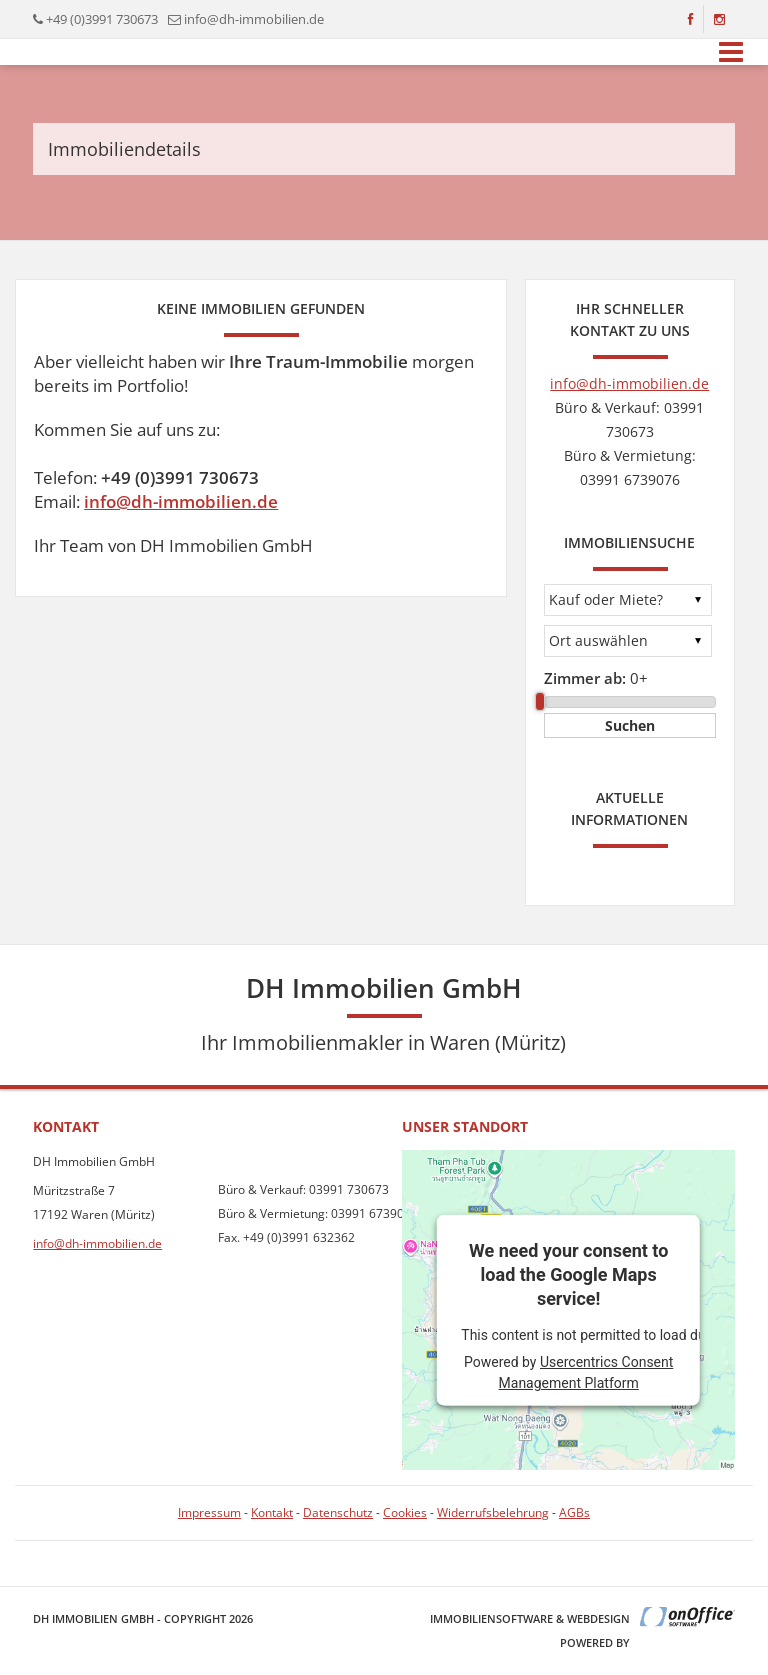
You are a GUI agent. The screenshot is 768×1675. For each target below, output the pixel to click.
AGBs (574, 1512)
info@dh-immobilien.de (254, 19)
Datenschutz (338, 1512)
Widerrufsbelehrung (493, 1512)
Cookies (405, 1512)
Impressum (209, 1512)
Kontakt (272, 1512)
